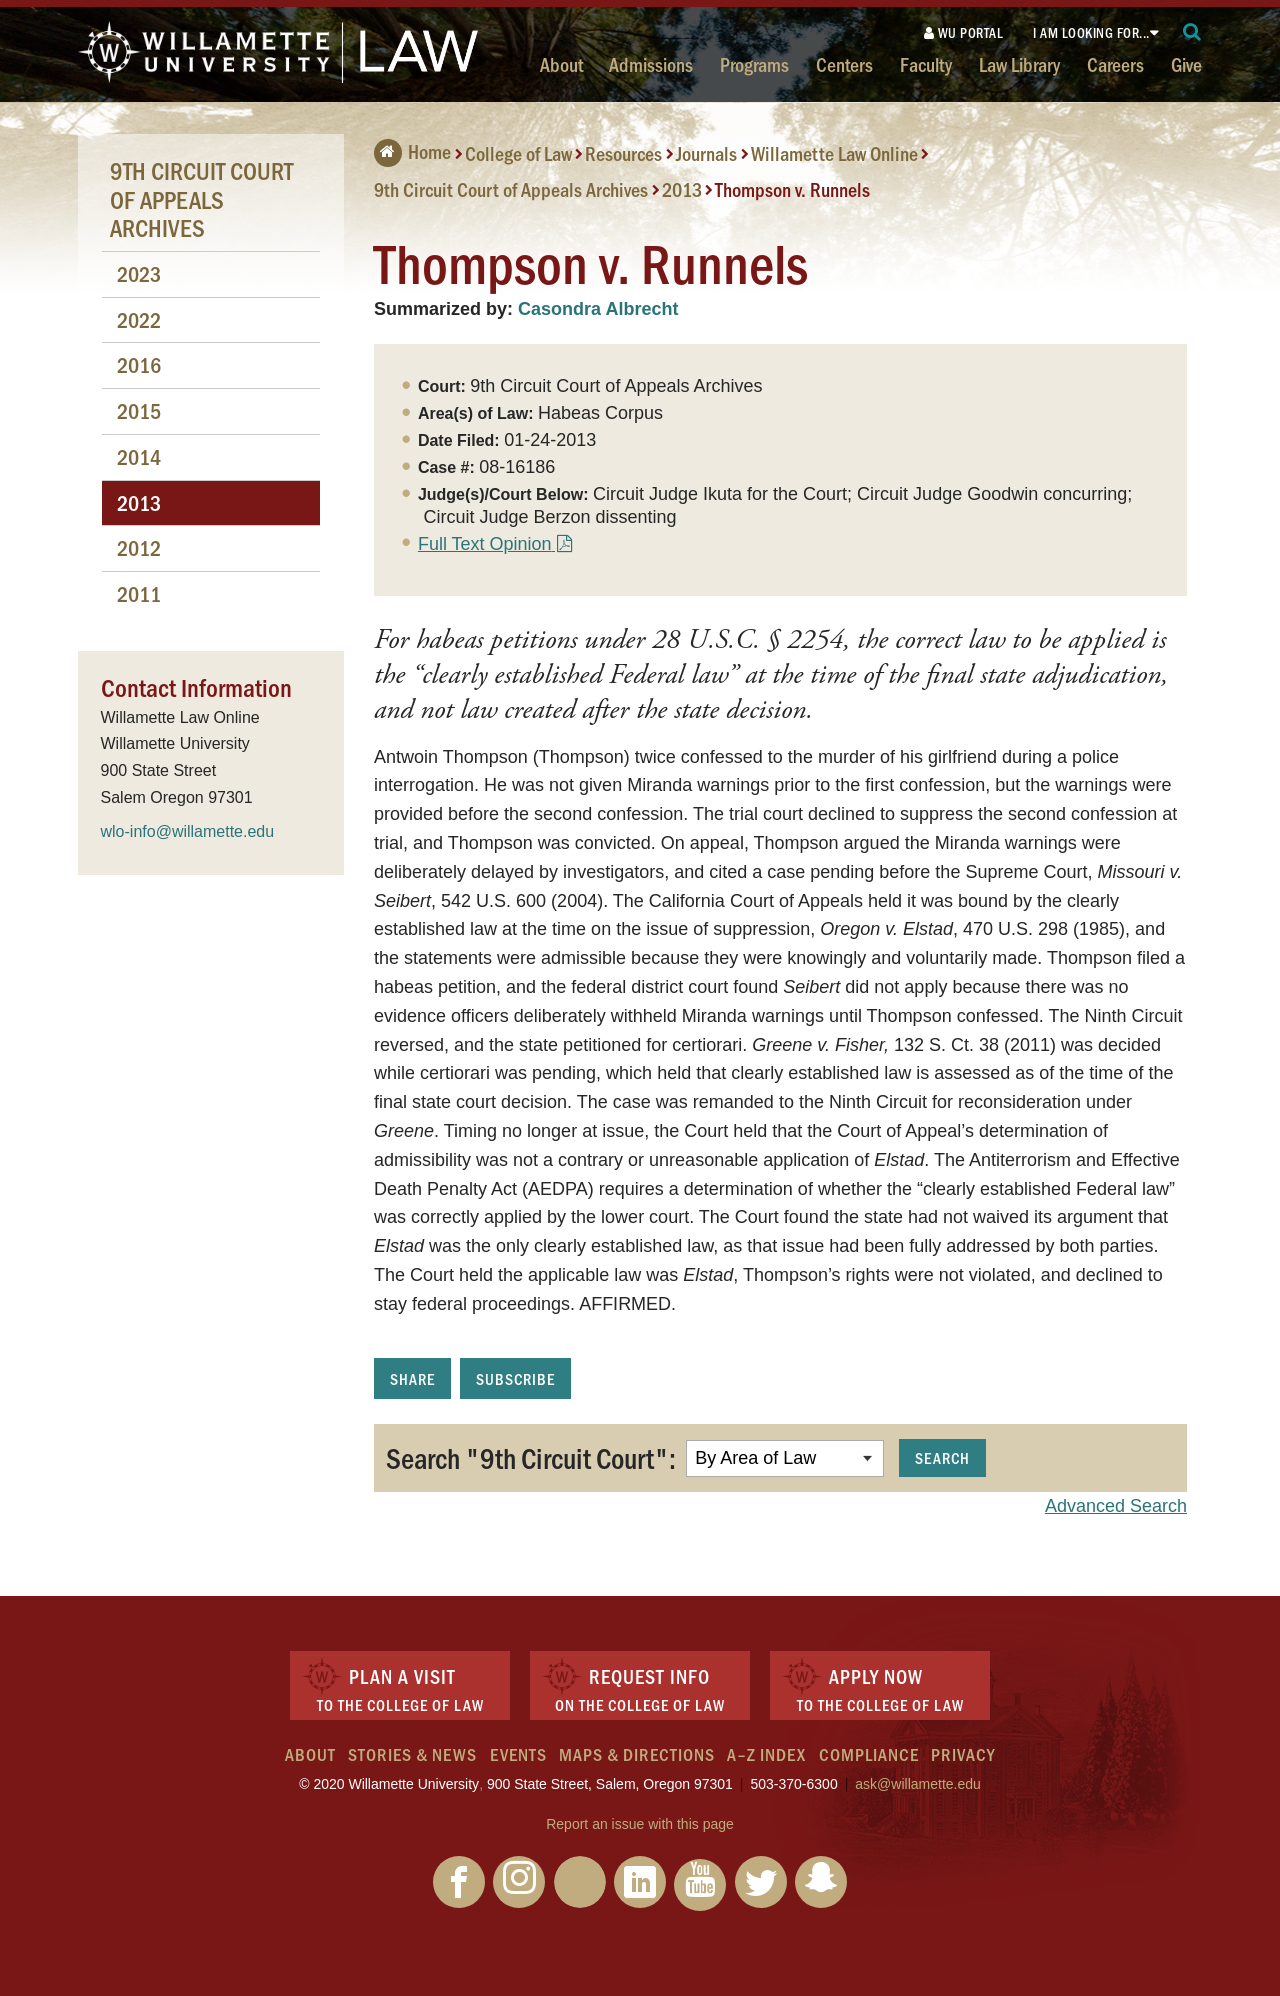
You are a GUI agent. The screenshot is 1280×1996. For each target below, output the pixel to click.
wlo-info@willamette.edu (188, 831)
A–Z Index (766, 1754)
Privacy (963, 1754)
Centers (844, 64)
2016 (139, 364)
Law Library (1019, 64)
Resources (623, 153)
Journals (706, 153)
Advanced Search (1116, 1506)
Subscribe (515, 1378)
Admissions (651, 64)
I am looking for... (1091, 32)
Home (412, 151)
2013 (682, 189)
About (561, 64)
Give (1186, 64)
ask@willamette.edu (918, 1784)
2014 (139, 456)
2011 (139, 593)
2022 (139, 319)
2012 (139, 547)
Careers (1115, 64)
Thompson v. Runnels (792, 189)
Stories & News (412, 1754)
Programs (754, 64)
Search (942, 1457)
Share (412, 1378)
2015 (139, 410)
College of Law (518, 153)
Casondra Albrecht (598, 309)
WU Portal (964, 32)
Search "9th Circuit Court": (531, 1457)
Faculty (926, 64)
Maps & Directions (637, 1754)
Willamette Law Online (834, 153)
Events (518, 1754)
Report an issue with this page (640, 1824)
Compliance (869, 1754)
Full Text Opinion (485, 544)
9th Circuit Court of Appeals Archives (511, 189)
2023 (139, 273)
